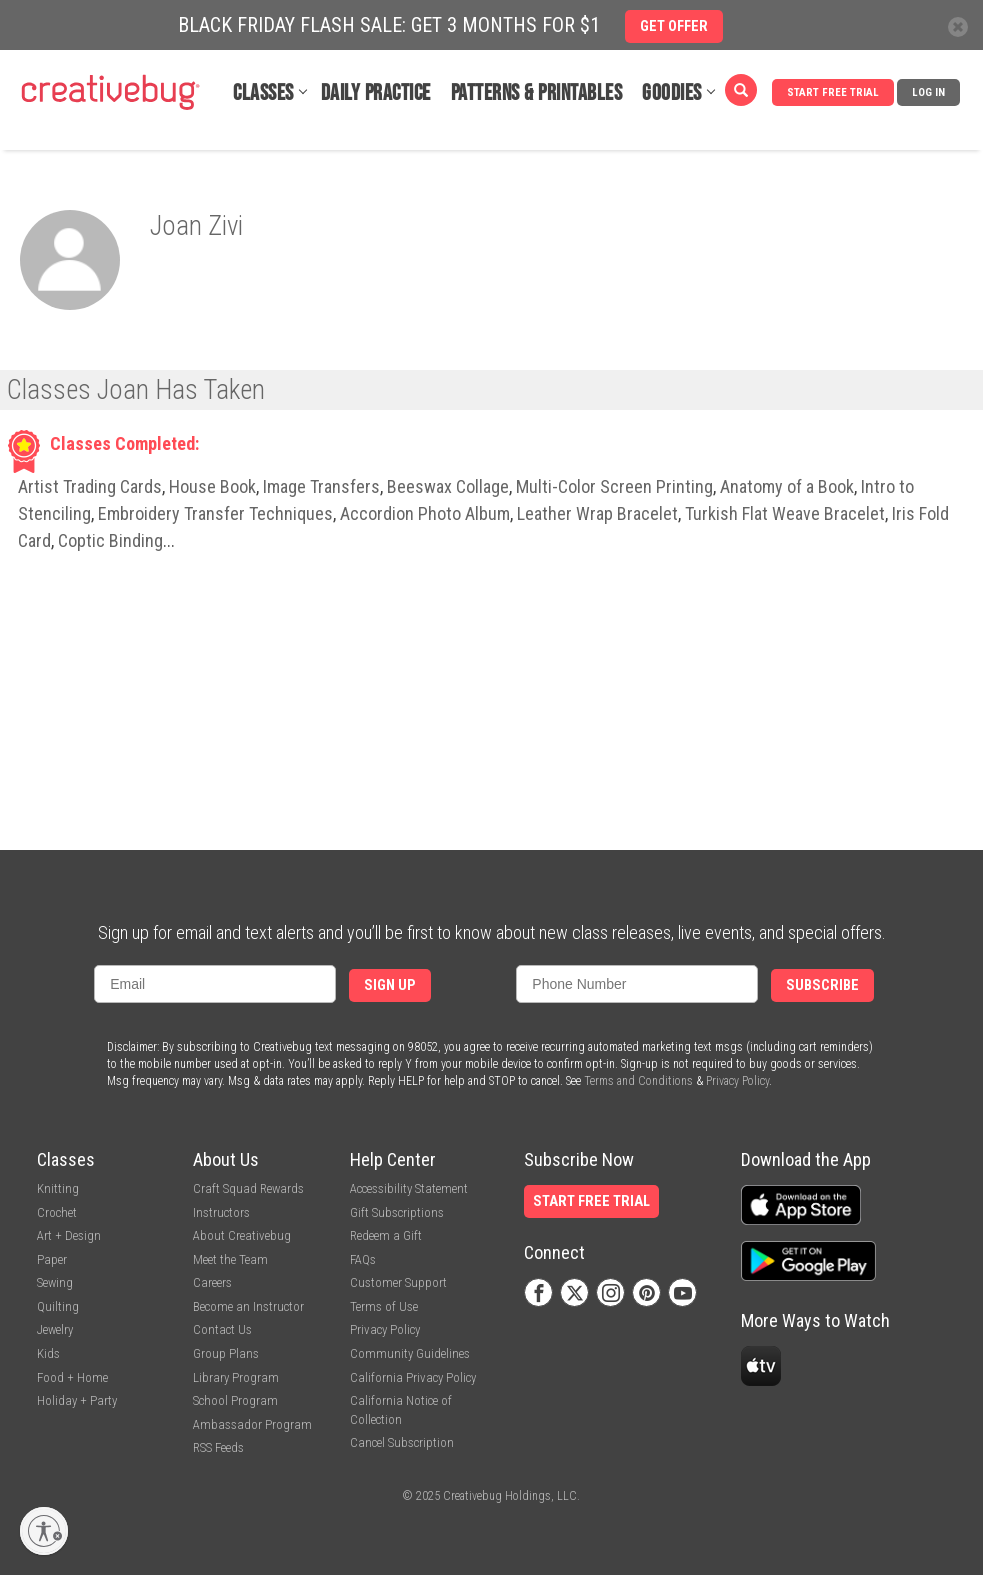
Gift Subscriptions (397, 1212)
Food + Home (72, 1377)
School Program (235, 1400)
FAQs (363, 1259)
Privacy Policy (737, 1081)
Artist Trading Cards (90, 486)
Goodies (672, 93)
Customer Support (398, 1282)
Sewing (55, 1282)
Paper (52, 1259)
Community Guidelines (410, 1353)
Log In (928, 92)
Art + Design (69, 1235)
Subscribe (822, 985)
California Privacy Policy (413, 1377)
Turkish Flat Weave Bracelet (785, 513)
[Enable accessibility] (44, 1531)
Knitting (58, 1188)
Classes (263, 93)
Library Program (236, 1377)
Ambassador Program (252, 1424)
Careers (212, 1282)
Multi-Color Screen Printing (614, 486)
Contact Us (222, 1329)
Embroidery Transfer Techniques (215, 513)
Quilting (58, 1306)
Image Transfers (321, 486)
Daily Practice (376, 93)
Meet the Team (230, 1259)
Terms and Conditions (638, 1081)
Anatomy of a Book (787, 486)
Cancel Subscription (402, 1442)
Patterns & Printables (537, 93)
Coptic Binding (110, 540)
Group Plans (226, 1353)
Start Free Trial (833, 92)
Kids (48, 1353)
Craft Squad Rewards (248, 1188)
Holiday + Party (77, 1400)
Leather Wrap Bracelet (597, 513)
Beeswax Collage (448, 486)
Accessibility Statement (409, 1188)
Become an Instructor (248, 1306)
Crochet (57, 1212)
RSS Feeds (218, 1447)
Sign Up (390, 985)
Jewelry (55, 1329)
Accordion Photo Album (425, 513)
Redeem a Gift (386, 1235)
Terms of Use (384, 1306)
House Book (212, 486)
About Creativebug (242, 1235)
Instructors (221, 1212)
